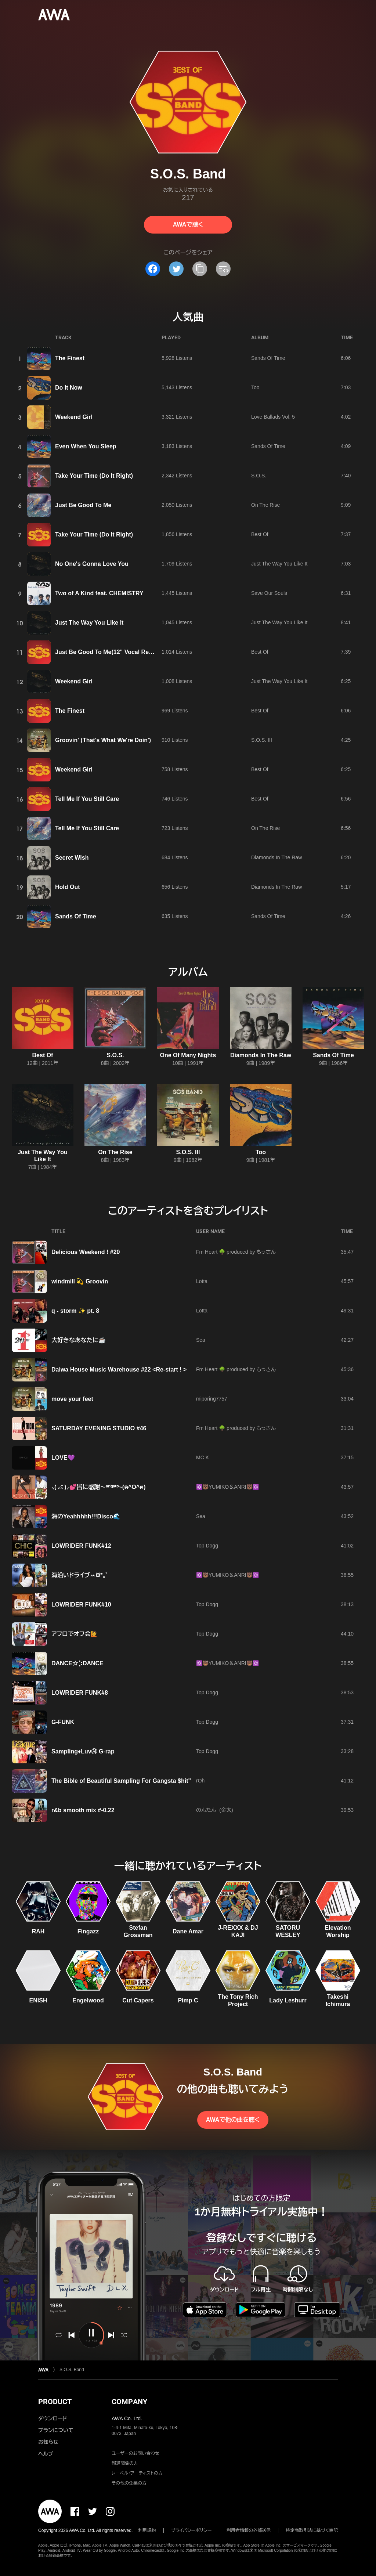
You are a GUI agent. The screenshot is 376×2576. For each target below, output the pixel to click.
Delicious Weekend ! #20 (85, 1252)
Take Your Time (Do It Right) (94, 476)
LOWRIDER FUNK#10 (81, 1604)
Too (255, 387)
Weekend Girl (74, 417)
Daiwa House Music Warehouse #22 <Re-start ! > (119, 1369)
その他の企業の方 (129, 2483)
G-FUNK (62, 1722)
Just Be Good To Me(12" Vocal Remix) (108, 652)
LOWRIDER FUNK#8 (79, 1693)
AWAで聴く (188, 224)
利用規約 (147, 2530)
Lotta (201, 1281)
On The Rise (265, 505)
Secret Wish (71, 858)
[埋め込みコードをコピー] (223, 268)
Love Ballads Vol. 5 (273, 417)
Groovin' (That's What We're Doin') (103, 740)
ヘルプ (45, 2454)
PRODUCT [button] (55, 2401)
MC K (202, 1457)
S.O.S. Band (71, 2369)
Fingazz (88, 1931)
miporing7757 (211, 1399)
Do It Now (68, 387)
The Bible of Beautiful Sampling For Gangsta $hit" (121, 1781)
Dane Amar (188, 1931)
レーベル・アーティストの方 (137, 2473)
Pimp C (188, 2000)
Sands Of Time (268, 358)
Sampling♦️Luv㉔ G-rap (83, 1751)
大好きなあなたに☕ (78, 1340)
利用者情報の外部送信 (249, 2530)
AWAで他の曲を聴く (233, 2120)
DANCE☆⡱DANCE (77, 1663)
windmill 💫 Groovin (79, 1281)
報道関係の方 (125, 2463)
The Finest (69, 358)
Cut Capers (137, 2000)
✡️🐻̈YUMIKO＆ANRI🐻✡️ (227, 1487)
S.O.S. (258, 475)
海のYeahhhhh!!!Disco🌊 (85, 1516)
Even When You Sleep (85, 446)
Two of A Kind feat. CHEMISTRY (99, 593)
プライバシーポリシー (191, 2530)
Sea (200, 1340)
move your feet (72, 1399)
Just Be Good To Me (83, 505)
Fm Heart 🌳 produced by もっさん (236, 1252)
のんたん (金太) (214, 1810)
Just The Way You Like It (279, 564)
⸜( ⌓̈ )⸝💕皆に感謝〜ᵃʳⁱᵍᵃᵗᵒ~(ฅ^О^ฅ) (98, 1487)
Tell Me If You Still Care (87, 799)
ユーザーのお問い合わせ (135, 2453)
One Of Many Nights (188, 1055)
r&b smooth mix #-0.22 (83, 1810)
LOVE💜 (63, 1458)
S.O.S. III (261, 740)
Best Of (259, 534)
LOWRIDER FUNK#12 (81, 1546)
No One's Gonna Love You (92, 564)
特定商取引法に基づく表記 (312, 2530)
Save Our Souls (269, 593)
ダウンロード (52, 2418)
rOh (200, 1781)
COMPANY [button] (129, 2401)
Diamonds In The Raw (276, 857)
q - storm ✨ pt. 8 (75, 1311)
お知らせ (48, 2442)
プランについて (55, 2430)
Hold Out (67, 887)
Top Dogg (207, 1546)
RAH (38, 1931)
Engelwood (88, 2000)
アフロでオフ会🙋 (74, 1634)
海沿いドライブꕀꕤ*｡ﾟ (80, 1575)
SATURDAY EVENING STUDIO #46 (98, 1428)
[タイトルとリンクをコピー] (199, 268)
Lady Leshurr (287, 2000)
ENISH (38, 2000)
